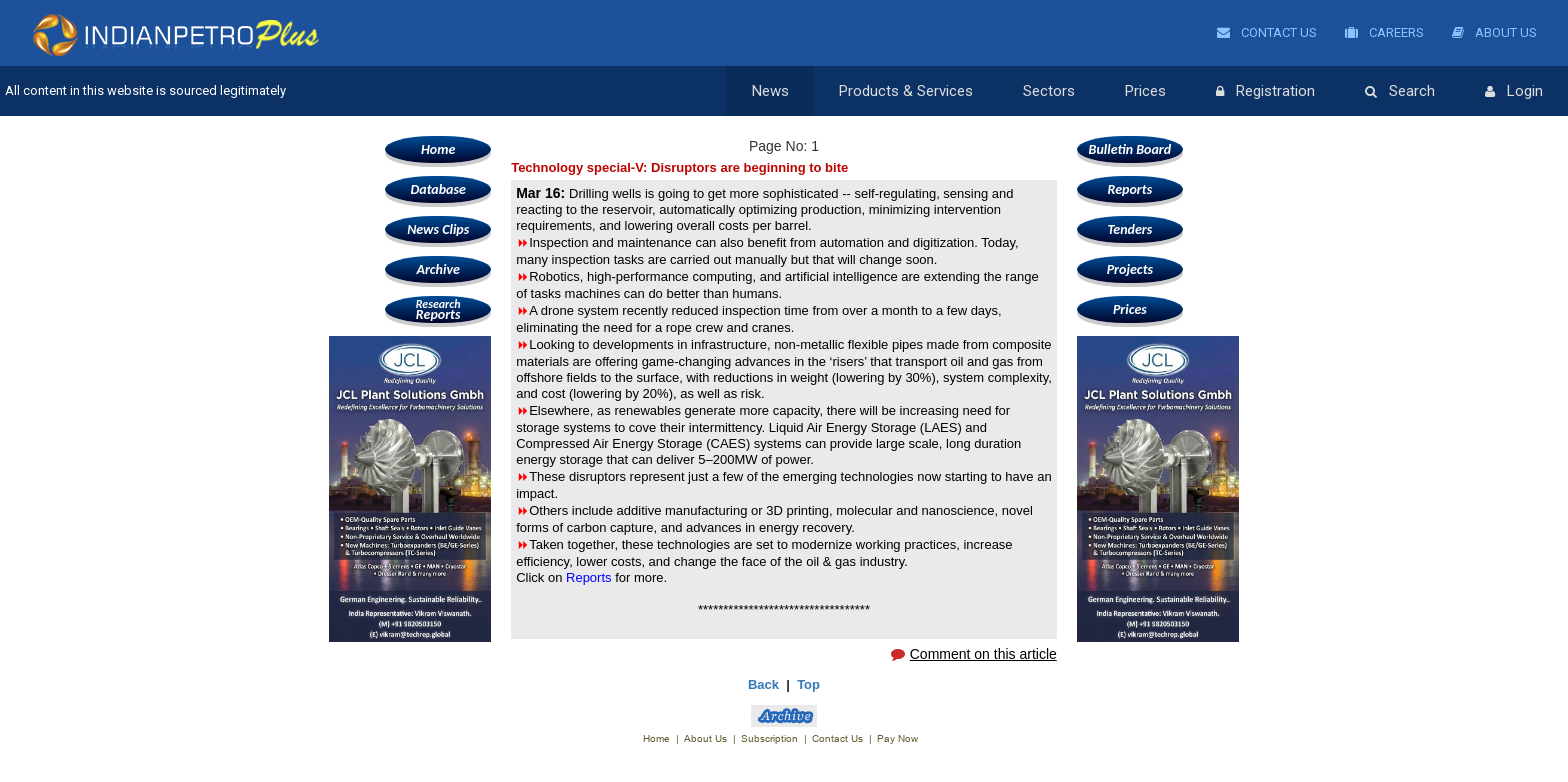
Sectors (1049, 91)
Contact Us (1267, 32)
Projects (1130, 269)
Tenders (1129, 229)
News (770, 91)
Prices (1145, 91)
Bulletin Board (1130, 149)
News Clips (438, 229)
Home (438, 149)
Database (437, 189)
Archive (437, 269)
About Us (1494, 32)
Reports (438, 309)
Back (763, 684)
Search (1400, 92)
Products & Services (906, 91)
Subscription (769, 738)
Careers (1384, 32)
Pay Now (897, 738)
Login (1514, 92)
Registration (1265, 92)
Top (808, 684)
